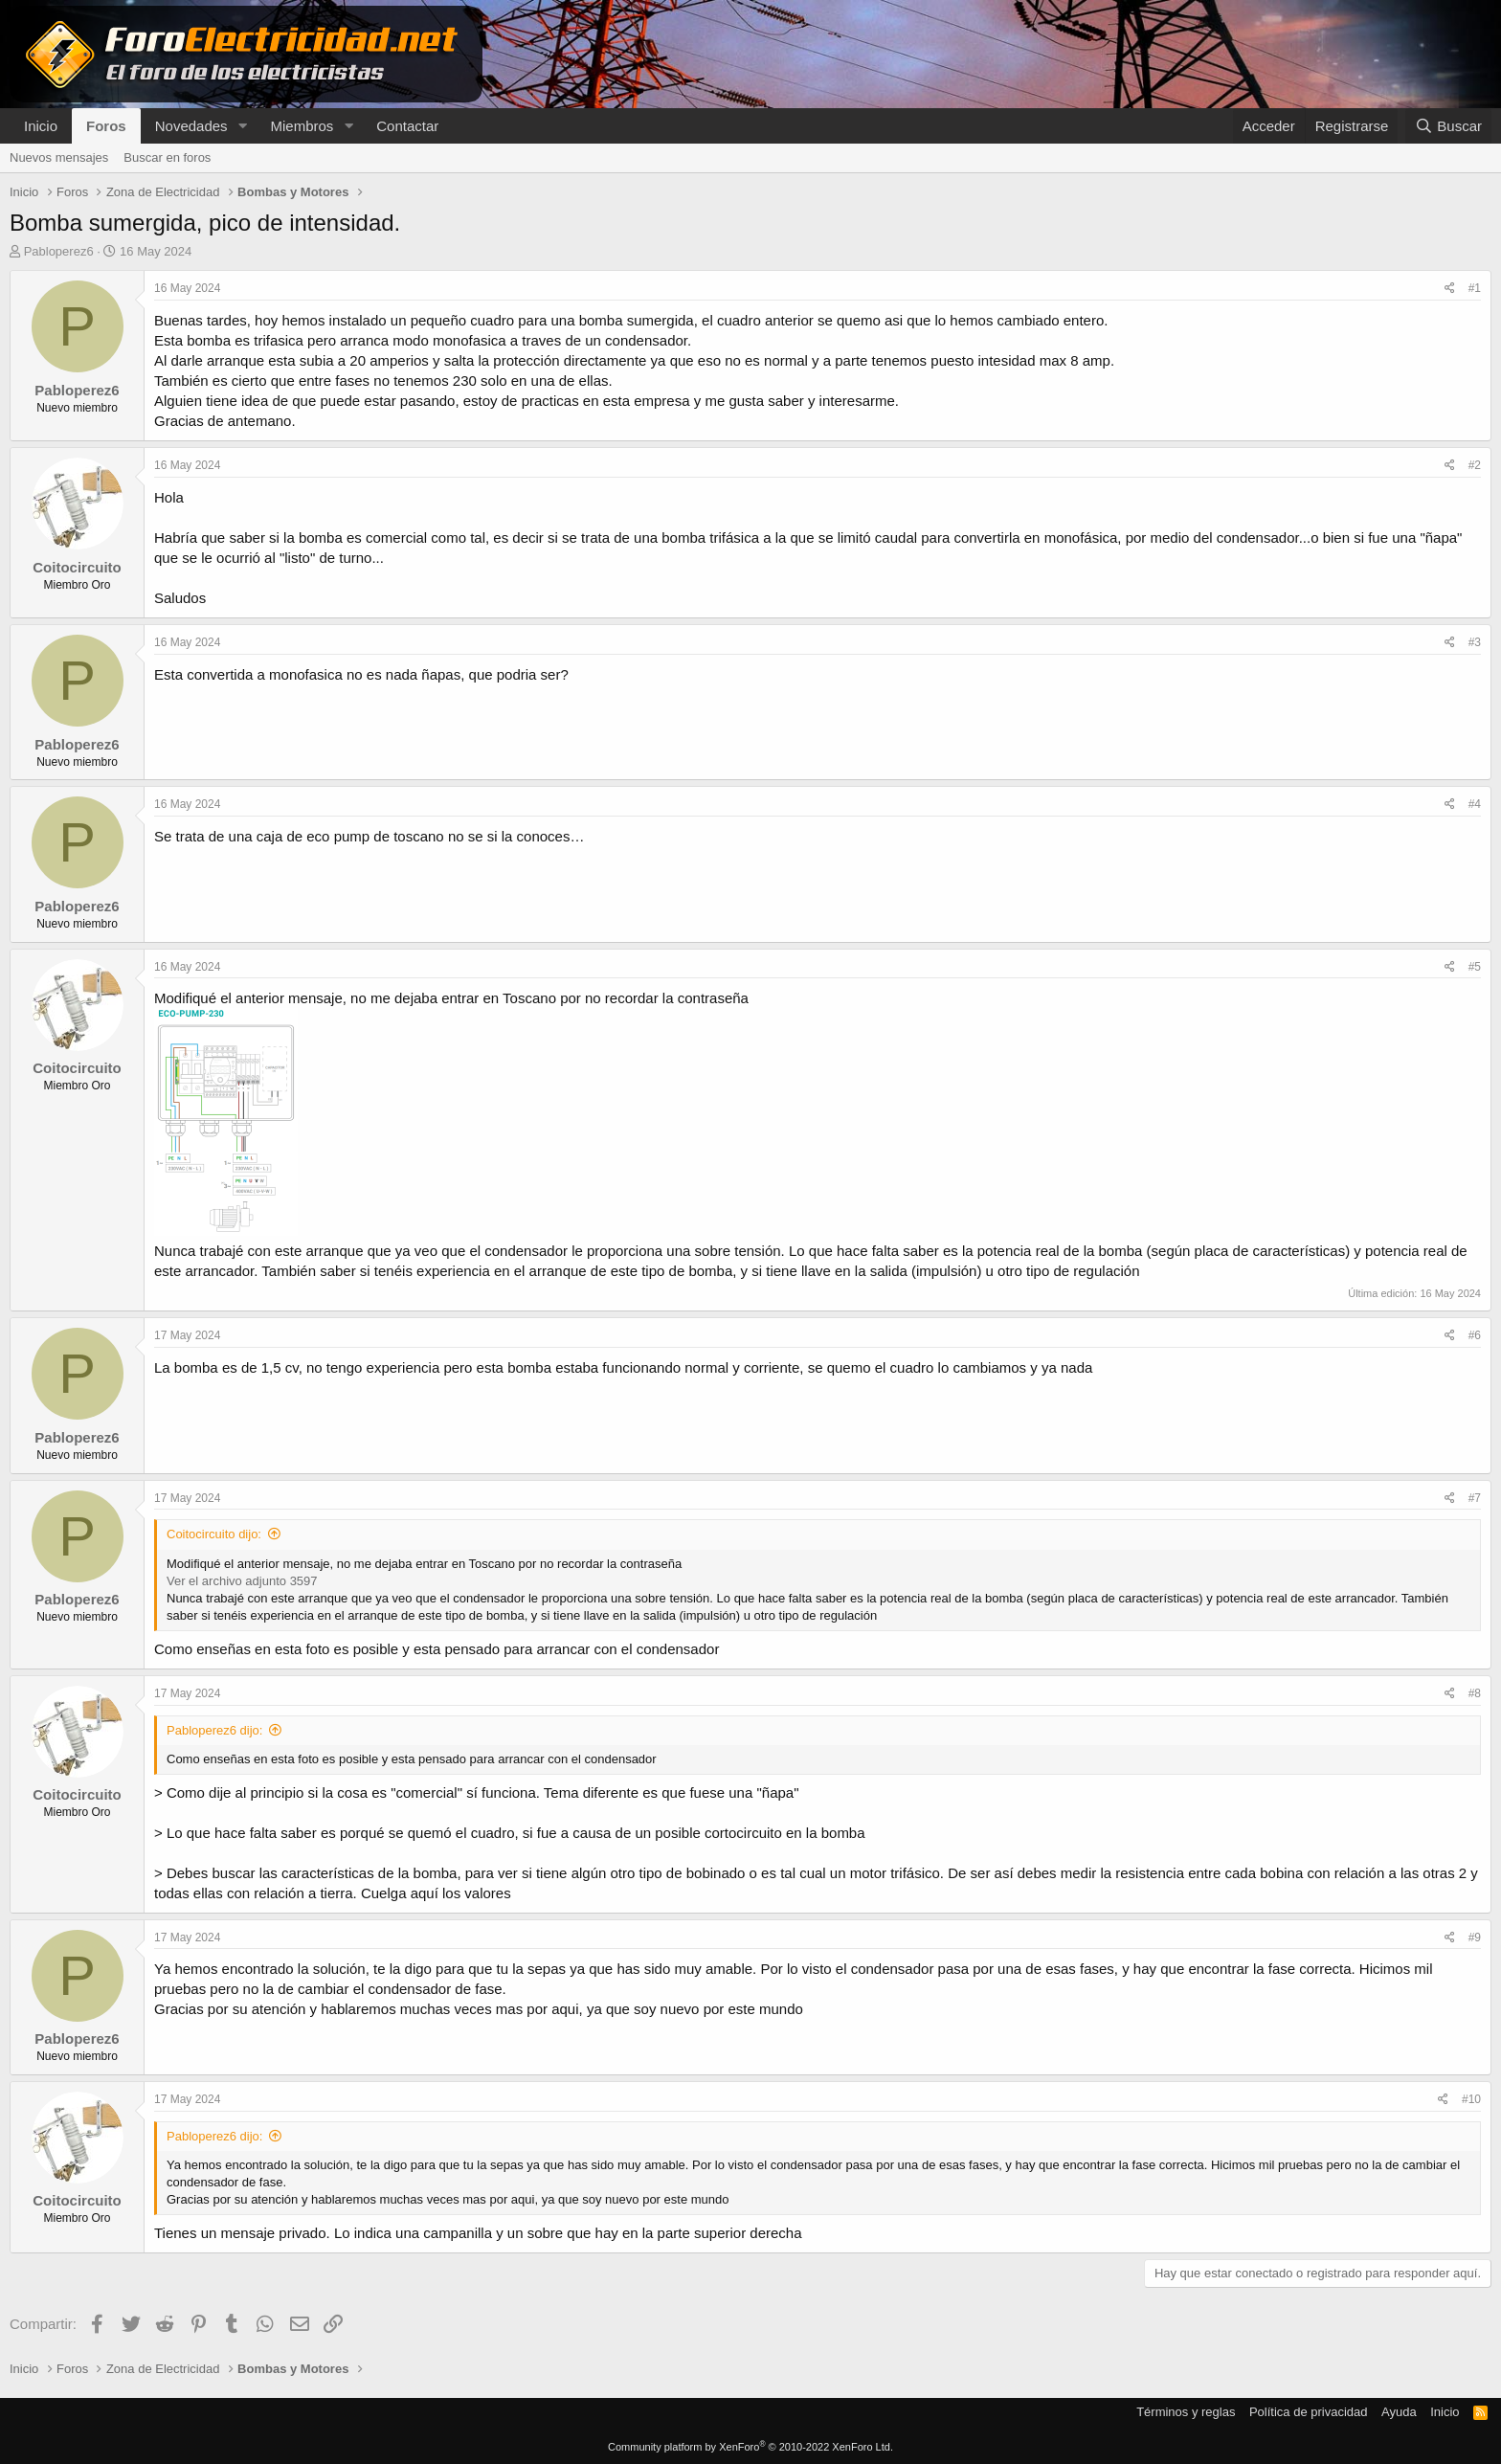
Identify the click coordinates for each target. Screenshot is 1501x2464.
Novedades (191, 126)
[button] (242, 126)
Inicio (40, 126)
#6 (1474, 1335)
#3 (1474, 642)
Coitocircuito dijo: (214, 1534)
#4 (1474, 804)
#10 (1471, 2099)
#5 (1474, 967)
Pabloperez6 (59, 251)
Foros (106, 126)
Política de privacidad (1308, 2412)
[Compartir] (1450, 289)
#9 (1474, 1937)
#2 (1474, 465)
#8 (1474, 1693)
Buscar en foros (167, 157)
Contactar (407, 126)
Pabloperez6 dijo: (214, 1730)
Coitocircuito (77, 567)
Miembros (301, 126)
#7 (1474, 1498)
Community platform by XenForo (750, 2447)
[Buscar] (1448, 126)
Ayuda (1399, 2412)
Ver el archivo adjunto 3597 (242, 1581)
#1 (1474, 288)
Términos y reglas (1185, 2412)
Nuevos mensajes (59, 157)
